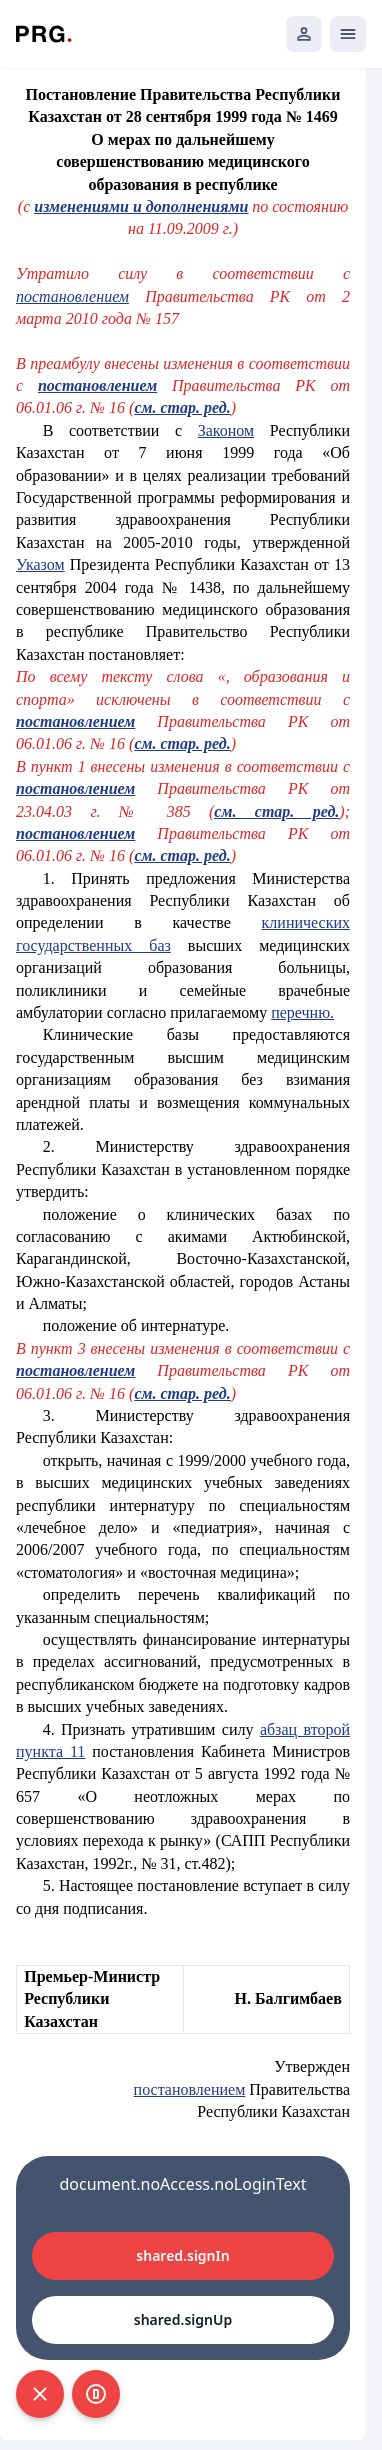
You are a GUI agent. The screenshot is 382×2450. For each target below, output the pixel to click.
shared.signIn (182, 2255)
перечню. (302, 1012)
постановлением (72, 296)
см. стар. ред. (182, 407)
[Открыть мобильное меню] (348, 34)
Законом (226, 430)
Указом (40, 564)
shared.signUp (183, 2319)
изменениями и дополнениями (141, 206)
